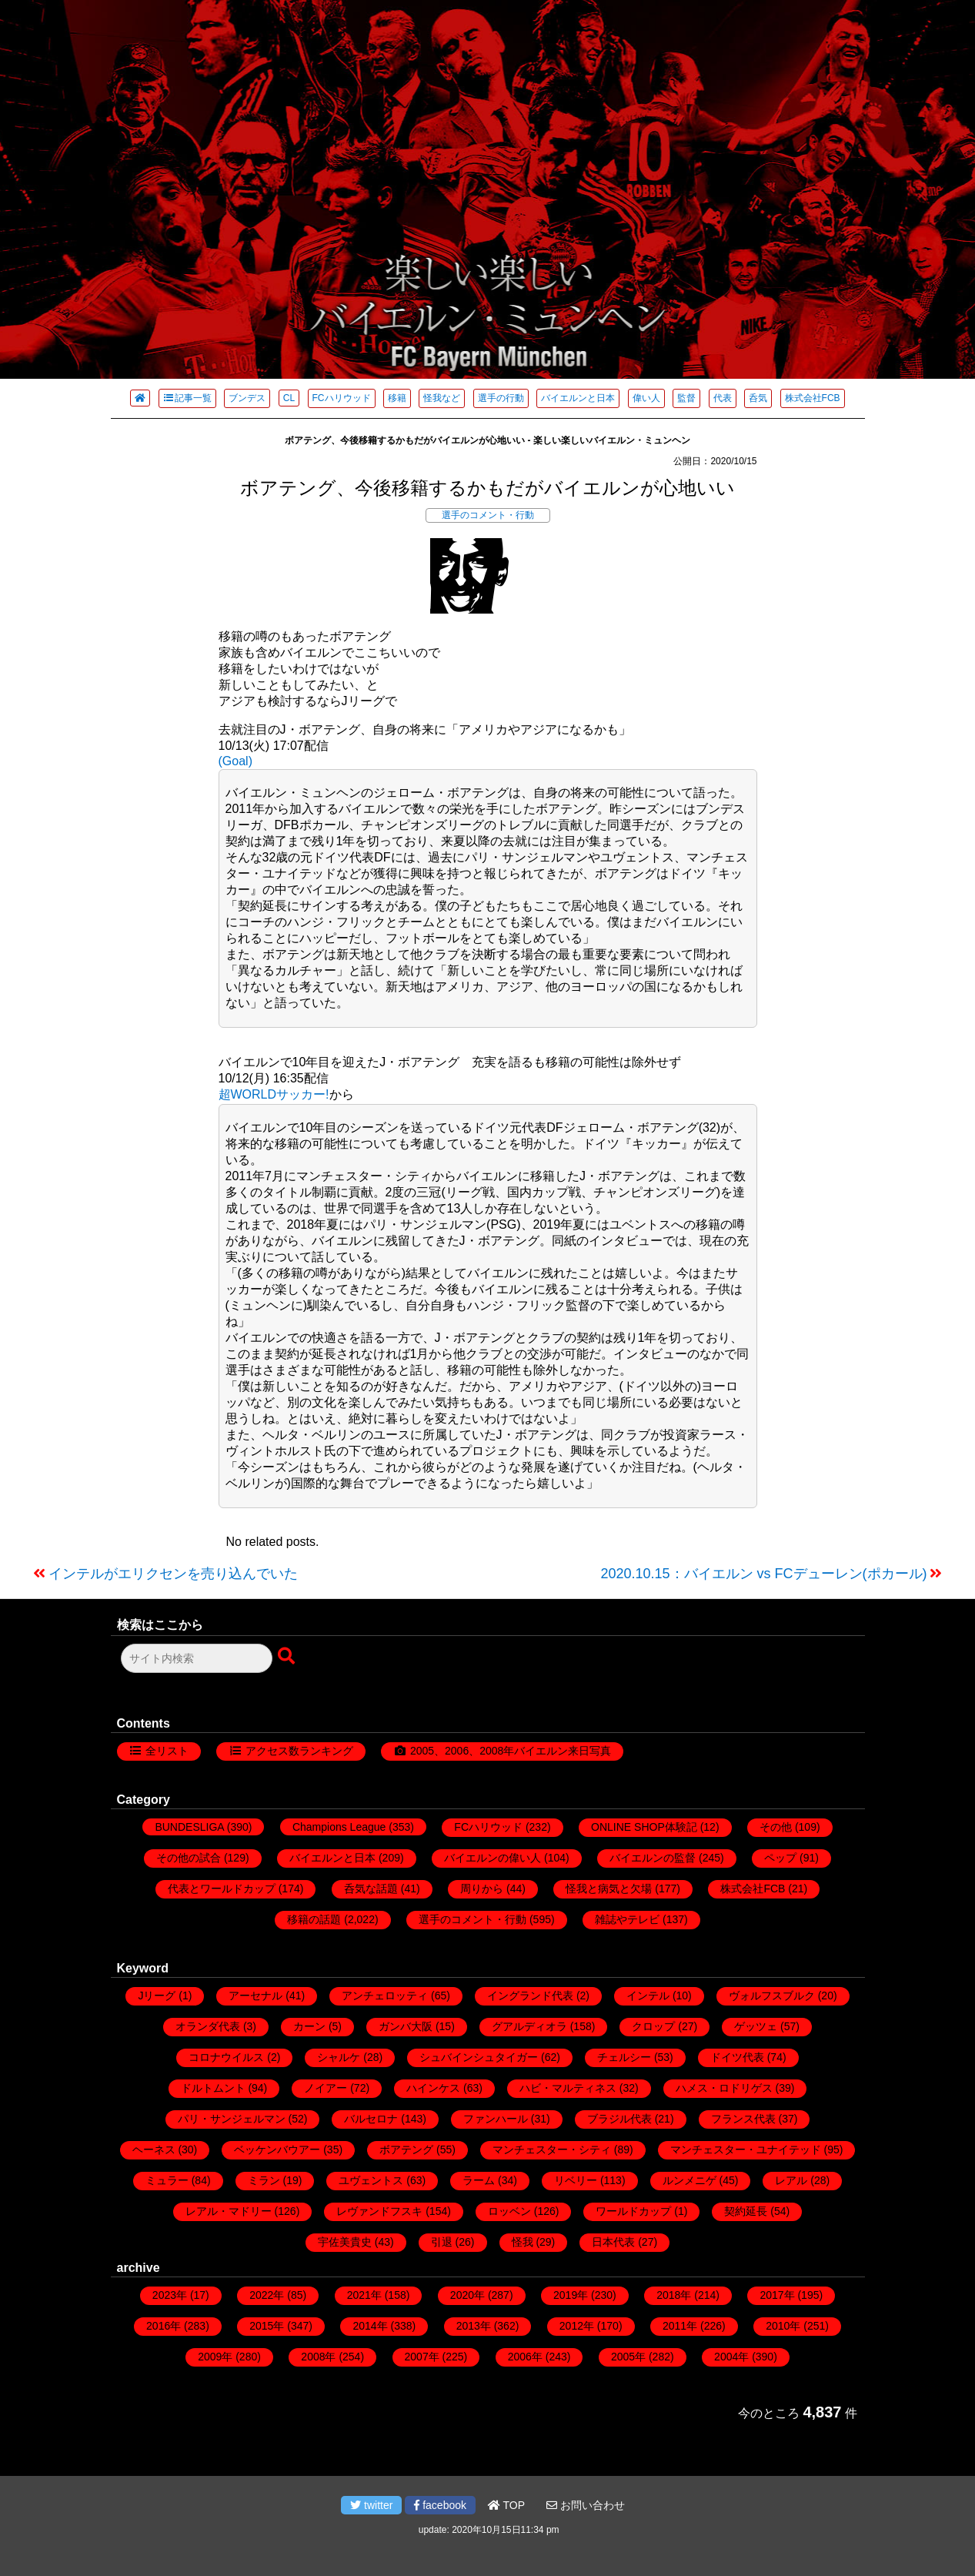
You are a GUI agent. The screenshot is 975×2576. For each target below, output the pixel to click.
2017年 (777, 2295)
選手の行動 (501, 398)
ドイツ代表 (737, 2057)
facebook (440, 2505)
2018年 (673, 2295)
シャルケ (338, 2057)
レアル (791, 2180)
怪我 (522, 2242)
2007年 (422, 2356)
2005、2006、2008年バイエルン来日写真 (510, 1751)
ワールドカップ (633, 2211)
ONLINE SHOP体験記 (644, 1827)
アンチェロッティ (385, 1995)
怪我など (441, 398)
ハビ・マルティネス (567, 2088)
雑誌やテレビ (627, 1919)
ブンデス (247, 398)
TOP (506, 2505)
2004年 (731, 2356)
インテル (647, 1995)
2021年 (364, 2295)
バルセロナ (371, 2119)
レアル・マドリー (228, 2211)
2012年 (576, 2326)
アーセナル (255, 1995)
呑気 (758, 398)
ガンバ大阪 (405, 2026)
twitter (371, 2505)
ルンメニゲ (689, 2180)
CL (289, 398)
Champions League (339, 1827)
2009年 (215, 2356)
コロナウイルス (226, 2057)
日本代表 (613, 2242)
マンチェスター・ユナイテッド (745, 2149)
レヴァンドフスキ (379, 2211)
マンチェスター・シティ (552, 2149)
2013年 (473, 2326)
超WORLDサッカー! (274, 1094)
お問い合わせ (585, 2505)
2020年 (467, 2295)
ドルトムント (213, 2088)
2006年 (525, 2356)
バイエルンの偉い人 (492, 1858)
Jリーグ (156, 1995)
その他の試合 (188, 1858)
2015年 (266, 2326)
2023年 (169, 2295)
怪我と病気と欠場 (609, 1888)
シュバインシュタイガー (478, 2057)
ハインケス (433, 2088)
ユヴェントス (371, 2180)
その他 (776, 1827)
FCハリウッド (341, 398)
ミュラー (167, 2180)
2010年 (783, 2326)
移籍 (397, 398)
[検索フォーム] (196, 1658)
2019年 (570, 2295)
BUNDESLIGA (189, 1827)
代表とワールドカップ (221, 1888)
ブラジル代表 (619, 2119)
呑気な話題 (371, 1888)
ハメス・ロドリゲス (724, 2088)
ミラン (264, 2180)
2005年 (628, 2356)
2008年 (318, 2356)
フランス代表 (743, 2119)
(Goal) (235, 761)
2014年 (369, 2326)
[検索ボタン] (288, 1657)
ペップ (780, 1858)
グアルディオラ (529, 2026)
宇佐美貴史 (345, 2242)
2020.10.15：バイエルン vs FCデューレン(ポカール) (763, 1573)
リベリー (575, 2180)
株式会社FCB (812, 398)
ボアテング (406, 2149)
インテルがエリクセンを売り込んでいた (173, 1573)
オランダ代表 (207, 2026)
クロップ (653, 2026)
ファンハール (495, 2119)
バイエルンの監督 (652, 1858)
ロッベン (509, 2211)
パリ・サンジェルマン (231, 2119)
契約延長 (745, 2211)
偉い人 (646, 398)
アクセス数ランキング (299, 1751)
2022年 (266, 2295)
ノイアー (325, 2088)
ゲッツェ (755, 2026)
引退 (441, 2242)
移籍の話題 (314, 1919)
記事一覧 (187, 398)
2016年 (163, 2326)
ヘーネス (153, 2149)
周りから (481, 1888)
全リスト (167, 1751)
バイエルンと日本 (578, 398)
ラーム (478, 2180)
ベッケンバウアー (277, 2149)
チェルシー (624, 2057)
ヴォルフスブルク (772, 1995)
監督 (686, 398)
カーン (309, 2026)
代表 (722, 398)
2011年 (680, 2326)
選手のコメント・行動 (488, 515)
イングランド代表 (530, 1995)
